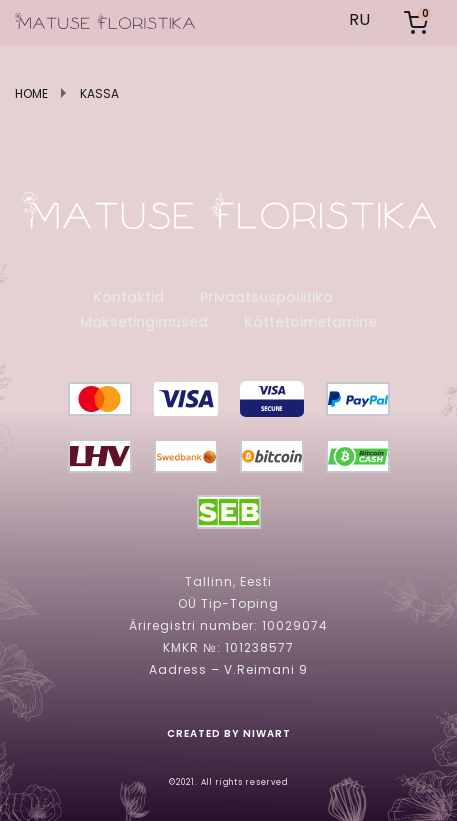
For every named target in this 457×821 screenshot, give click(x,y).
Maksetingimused (144, 322)
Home (31, 94)
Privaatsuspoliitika (266, 297)
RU (359, 19)
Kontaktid (128, 297)
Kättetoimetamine (310, 322)
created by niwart (229, 734)
